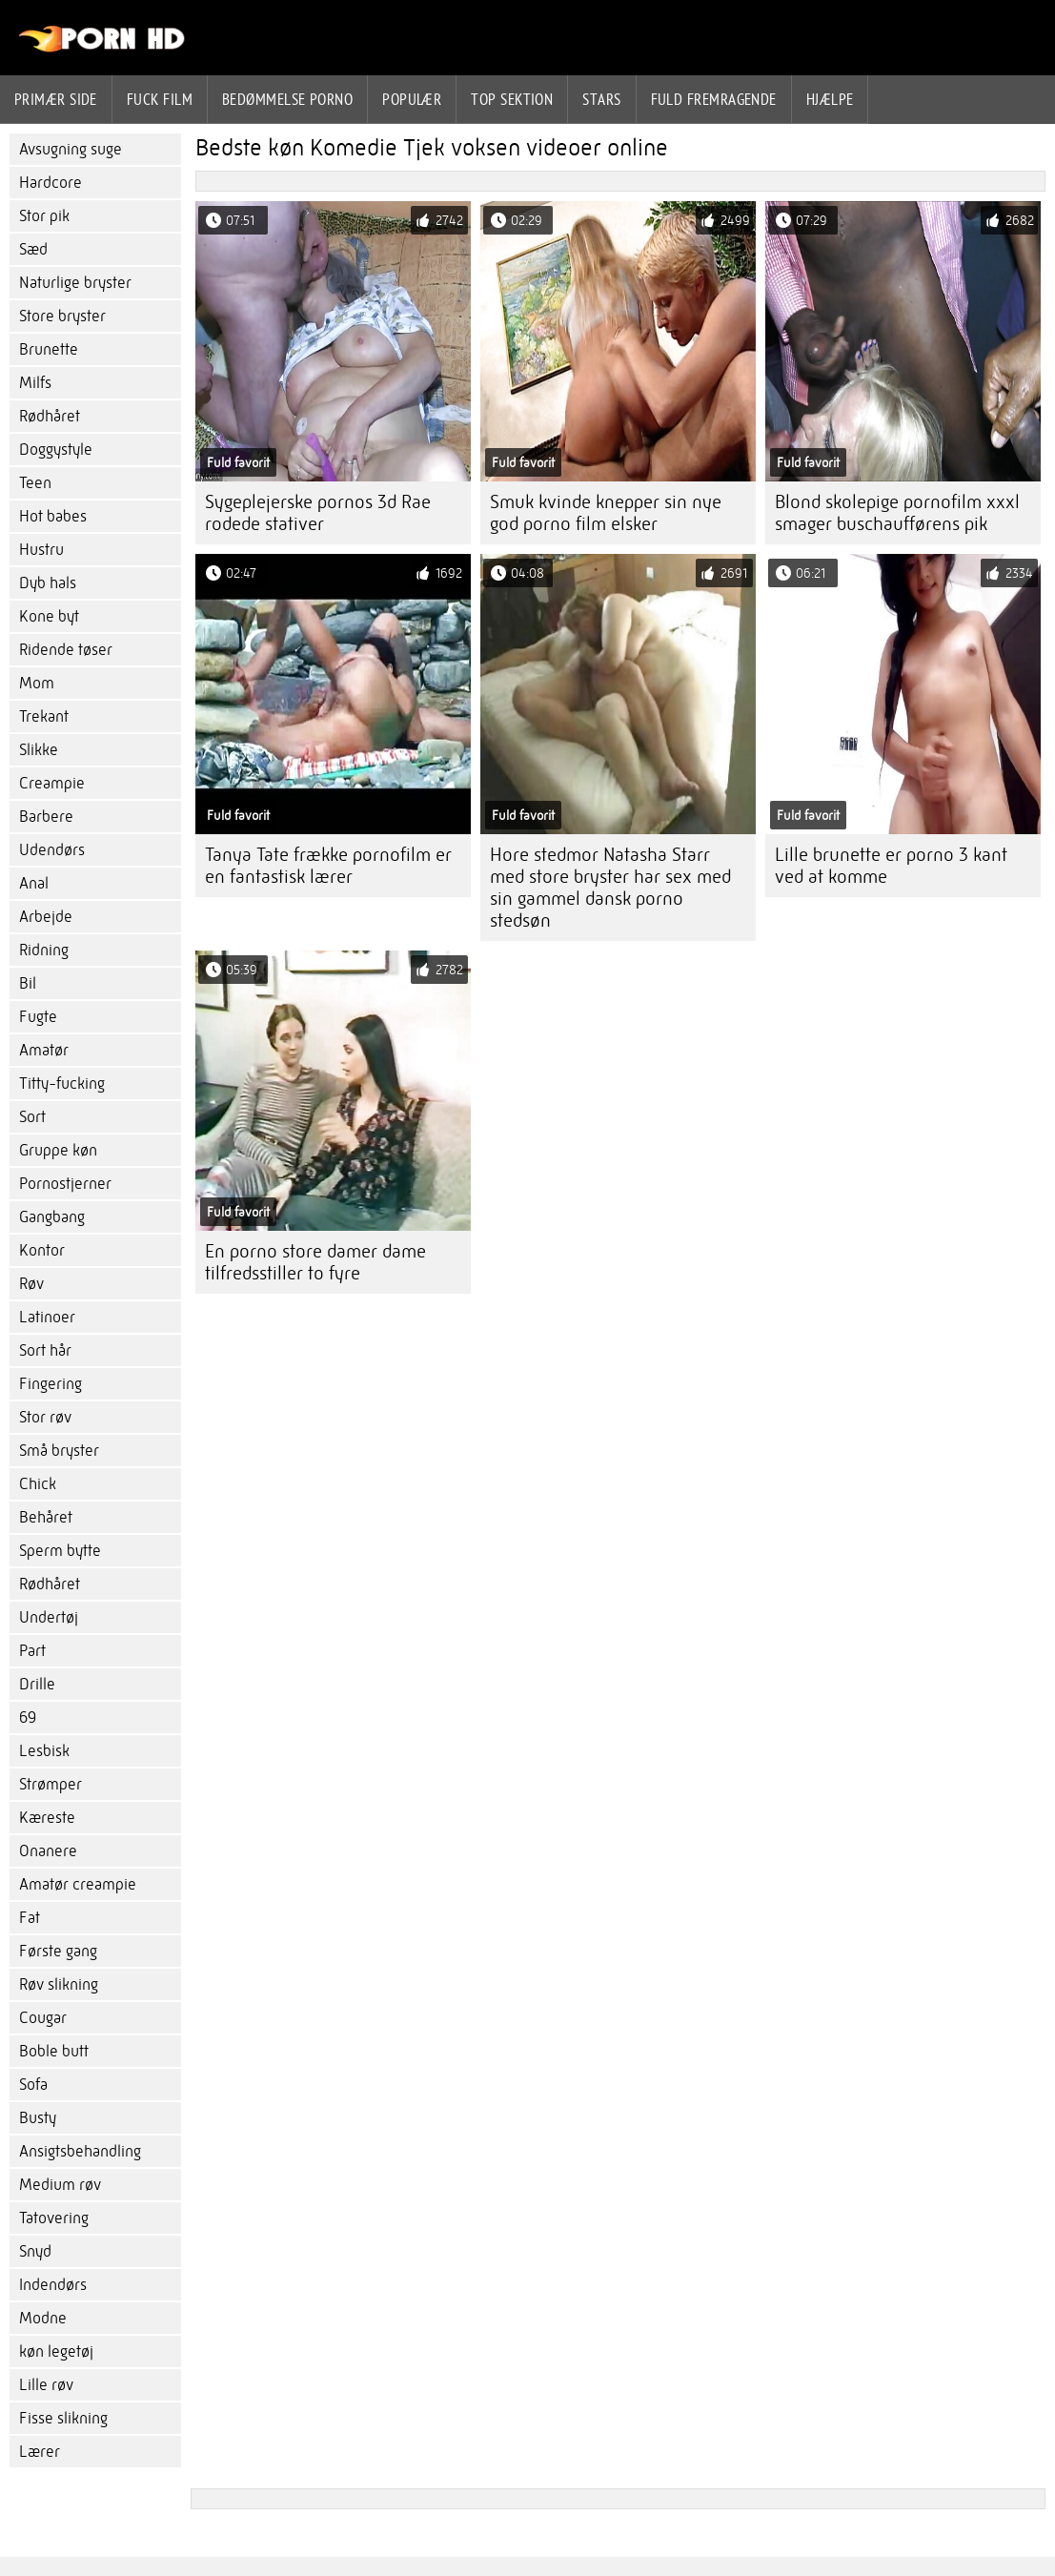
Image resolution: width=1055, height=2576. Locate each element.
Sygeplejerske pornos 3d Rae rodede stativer (318, 513)
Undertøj (48, 1617)
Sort (32, 1117)
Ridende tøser (65, 650)
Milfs (35, 383)
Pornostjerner (65, 1184)
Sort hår (45, 1350)
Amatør (44, 1050)
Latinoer (47, 1317)
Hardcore (50, 183)
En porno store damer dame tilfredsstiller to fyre (315, 1262)
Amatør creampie (77, 1884)
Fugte (38, 1017)
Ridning (44, 950)
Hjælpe (830, 99)
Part (32, 1651)
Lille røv (46, 2385)
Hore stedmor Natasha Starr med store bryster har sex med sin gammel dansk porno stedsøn (610, 887)
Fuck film (160, 99)
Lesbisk (44, 1751)
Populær (411, 99)
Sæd (33, 249)
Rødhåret (49, 416)
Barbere (46, 817)
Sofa (33, 2084)
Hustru (41, 550)
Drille (37, 1684)
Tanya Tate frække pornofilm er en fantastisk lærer (328, 866)
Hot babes (53, 516)
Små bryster (59, 1450)
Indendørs (53, 2285)
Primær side (55, 99)
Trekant (44, 716)
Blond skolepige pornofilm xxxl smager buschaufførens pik (897, 513)
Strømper (50, 1784)
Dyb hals (47, 583)
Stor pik (44, 216)
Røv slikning (58, 1984)
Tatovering (54, 2218)
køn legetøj (56, 2351)
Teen (35, 483)
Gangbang (52, 1217)
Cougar (43, 2018)
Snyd (35, 2251)
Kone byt (49, 616)
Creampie (52, 783)
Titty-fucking (62, 1083)
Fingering (50, 1384)
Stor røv (45, 1417)
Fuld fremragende (714, 99)
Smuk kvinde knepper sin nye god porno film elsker (605, 513)
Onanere (48, 1851)
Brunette (48, 349)
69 (27, 1717)
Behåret (45, 1517)
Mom (36, 683)
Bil (27, 983)
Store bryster (62, 316)
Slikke (38, 750)
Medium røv (60, 2185)
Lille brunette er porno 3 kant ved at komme (891, 866)
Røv (31, 1284)
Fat (29, 1918)
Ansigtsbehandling (80, 2151)
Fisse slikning (63, 2418)
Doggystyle (55, 449)
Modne (43, 2318)
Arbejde (45, 917)
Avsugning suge (70, 149)
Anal (34, 883)
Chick (37, 1484)
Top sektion (512, 99)
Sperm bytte (60, 1551)
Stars (601, 99)
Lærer (39, 2452)
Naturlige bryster (75, 283)
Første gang (58, 1951)
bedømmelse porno (287, 99)
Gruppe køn (58, 1150)
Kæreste (47, 1818)
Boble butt (54, 2051)
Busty (37, 2118)
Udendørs (52, 850)
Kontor (42, 1250)
